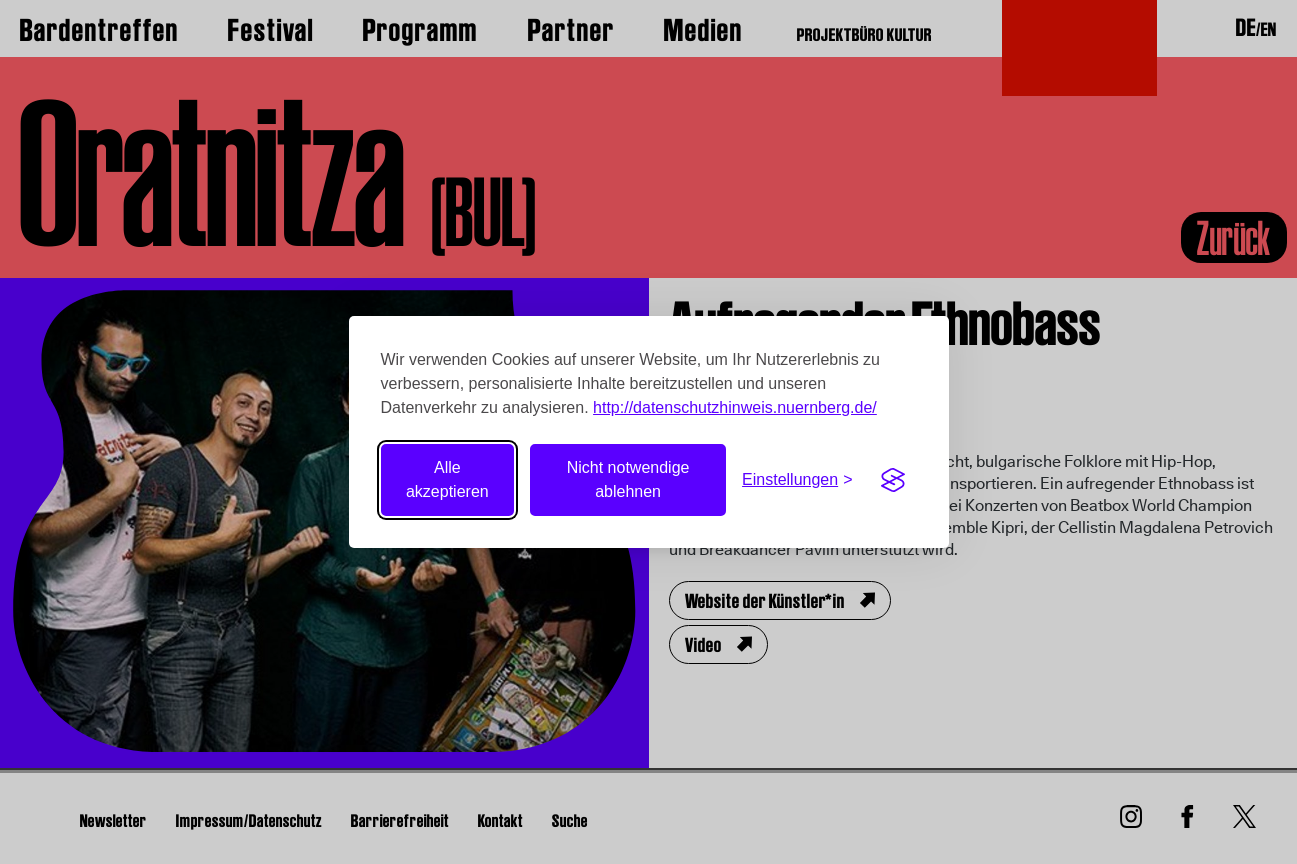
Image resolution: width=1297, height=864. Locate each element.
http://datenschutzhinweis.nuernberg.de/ (735, 407)
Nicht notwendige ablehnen (628, 479)
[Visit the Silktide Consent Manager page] (893, 480)
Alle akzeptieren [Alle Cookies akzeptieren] (447, 479)
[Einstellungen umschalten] (797, 480)
